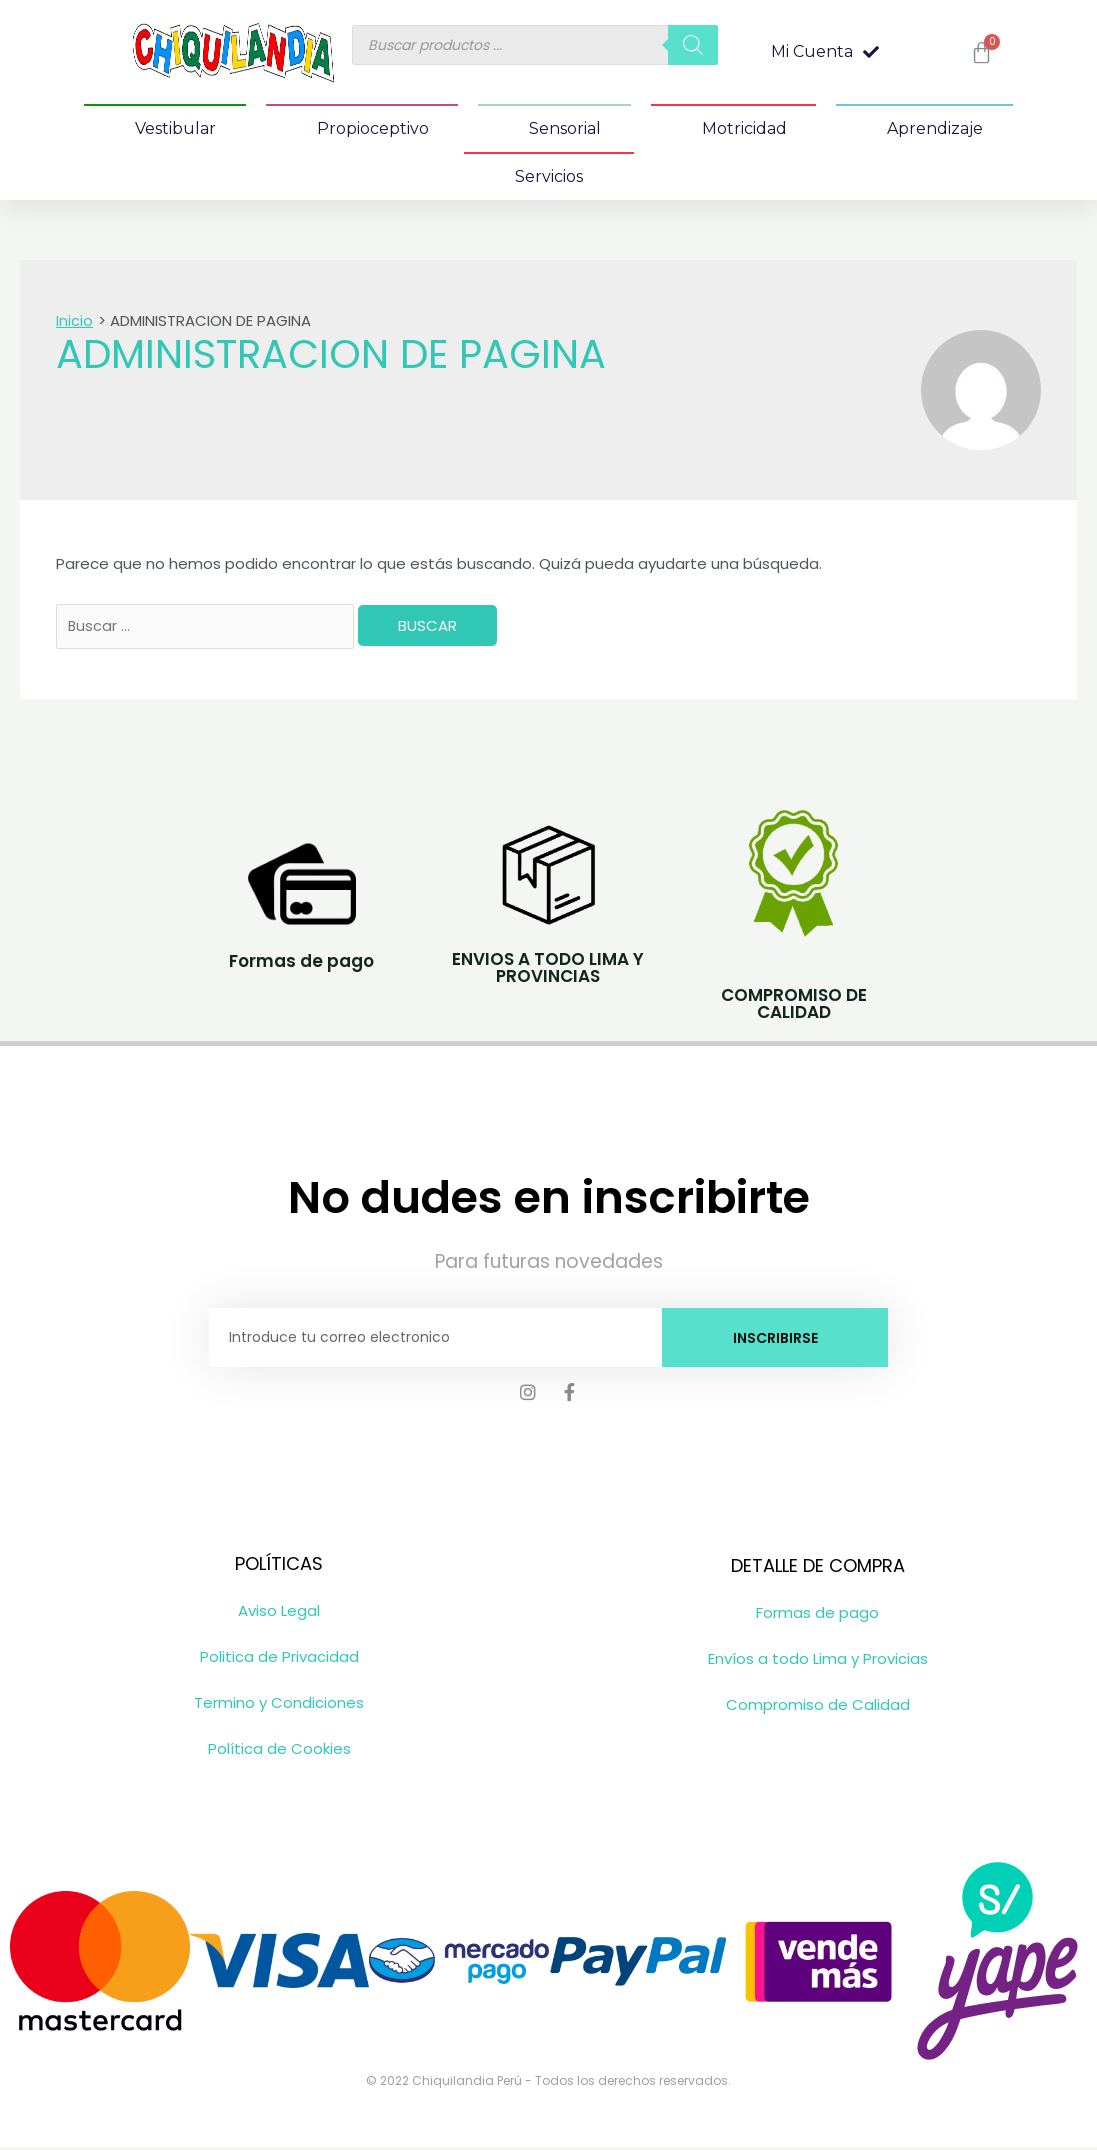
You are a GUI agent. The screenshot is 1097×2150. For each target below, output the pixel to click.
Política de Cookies (279, 1751)
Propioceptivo (373, 128)
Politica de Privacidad (279, 1659)
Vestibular (175, 128)
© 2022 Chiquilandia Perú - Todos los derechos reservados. (548, 2083)
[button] (825, 52)
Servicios (549, 176)
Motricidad (744, 128)
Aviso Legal (279, 1613)
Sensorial (565, 128)
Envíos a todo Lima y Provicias (818, 1661)
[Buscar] (693, 45)
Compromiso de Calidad (818, 1707)
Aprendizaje (935, 128)
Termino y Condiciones (279, 1705)
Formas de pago (817, 1615)
